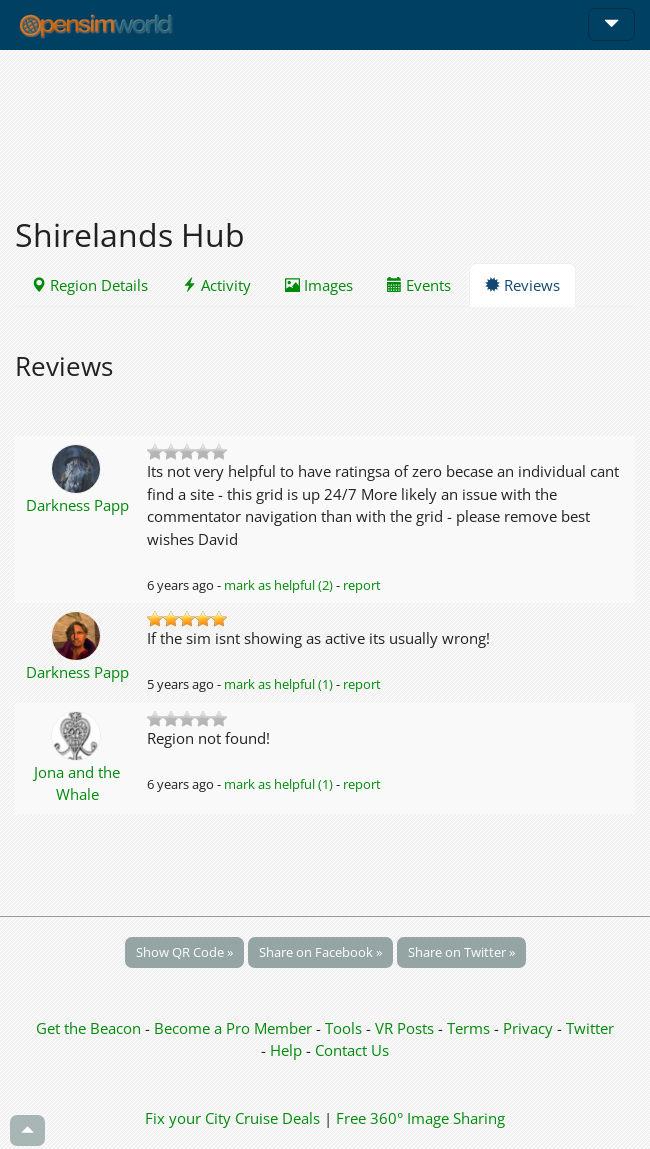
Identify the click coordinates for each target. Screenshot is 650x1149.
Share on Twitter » (461, 952)
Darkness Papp (77, 505)
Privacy (528, 1028)
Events (419, 285)
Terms (470, 1028)
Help (286, 1050)
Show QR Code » (184, 952)
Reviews (522, 285)
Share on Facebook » (320, 952)
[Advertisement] (325, 122)
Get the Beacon (88, 1028)
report (362, 585)
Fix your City (188, 1118)
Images (319, 285)
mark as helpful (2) (278, 585)
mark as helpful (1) (278, 684)
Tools (345, 1028)
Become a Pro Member (235, 1028)
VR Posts (406, 1028)
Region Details (89, 285)
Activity (216, 285)
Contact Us (352, 1050)
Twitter (590, 1028)
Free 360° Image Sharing (420, 1118)
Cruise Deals (277, 1118)
